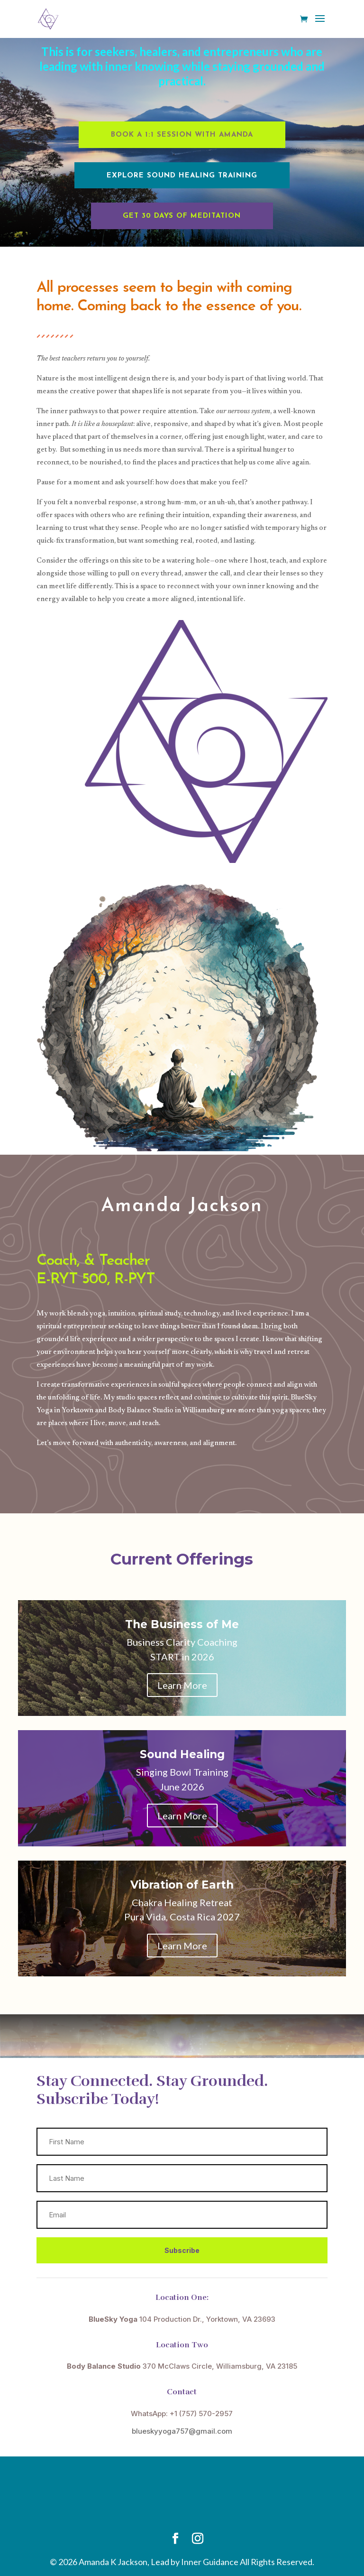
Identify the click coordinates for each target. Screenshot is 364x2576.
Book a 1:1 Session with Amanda (182, 135)
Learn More (182, 1685)
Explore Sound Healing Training (182, 175)
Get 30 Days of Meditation (182, 216)
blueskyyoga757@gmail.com (182, 2431)
